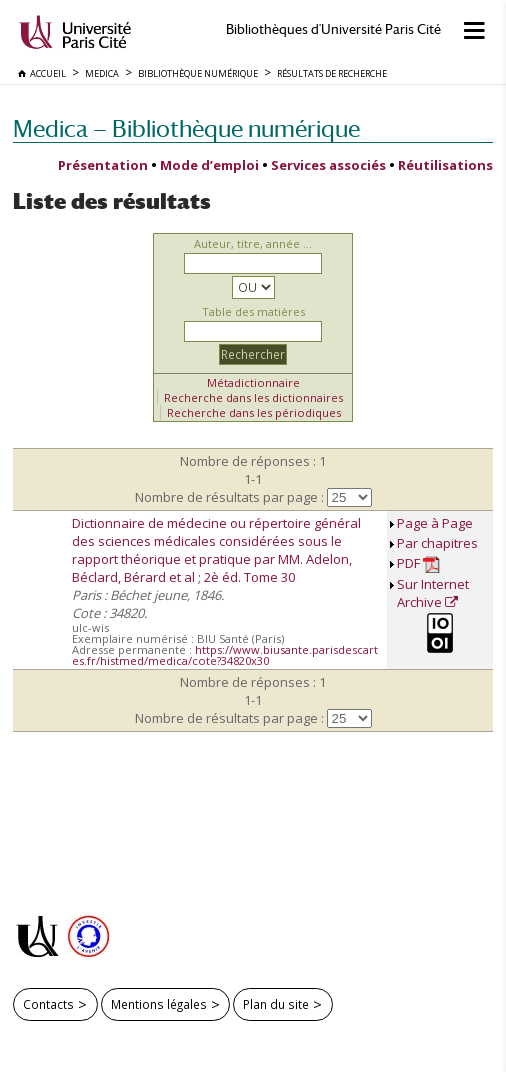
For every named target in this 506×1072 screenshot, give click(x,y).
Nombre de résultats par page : (229, 497)
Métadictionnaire (253, 382)
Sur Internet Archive (433, 593)
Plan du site (276, 1004)
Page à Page (435, 523)
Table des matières (253, 311)
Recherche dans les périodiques (254, 412)
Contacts (48, 1004)
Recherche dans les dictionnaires (253, 397)
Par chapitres (437, 543)
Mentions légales (159, 1004)
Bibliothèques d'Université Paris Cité (333, 29)
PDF (418, 563)
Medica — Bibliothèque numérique (186, 128)
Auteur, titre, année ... (253, 243)
